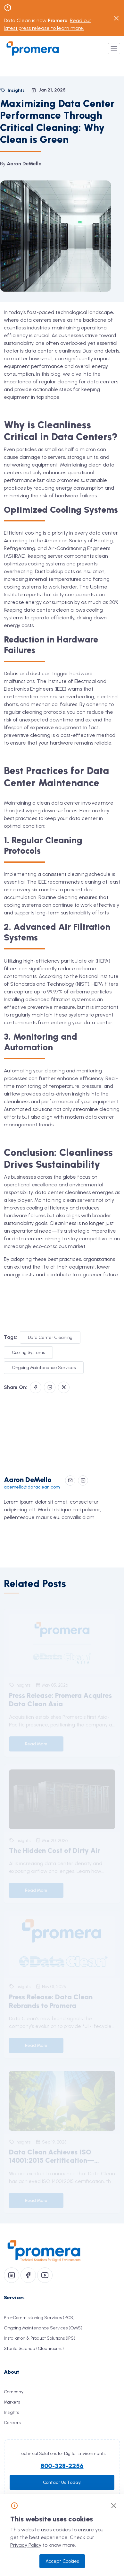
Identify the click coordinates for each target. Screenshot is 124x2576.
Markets (12, 2402)
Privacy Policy (25, 2545)
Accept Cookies (62, 2561)
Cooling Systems (28, 1352)
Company (13, 2392)
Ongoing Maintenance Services (44, 1367)
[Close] (114, 2506)
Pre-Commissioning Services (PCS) (39, 2317)
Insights (11, 2412)
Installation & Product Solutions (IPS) (39, 2338)
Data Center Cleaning (50, 1337)
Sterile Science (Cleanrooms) (34, 2348)
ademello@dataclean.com (32, 1487)
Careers (12, 2422)
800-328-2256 (62, 2466)
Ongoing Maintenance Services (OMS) (43, 2328)
